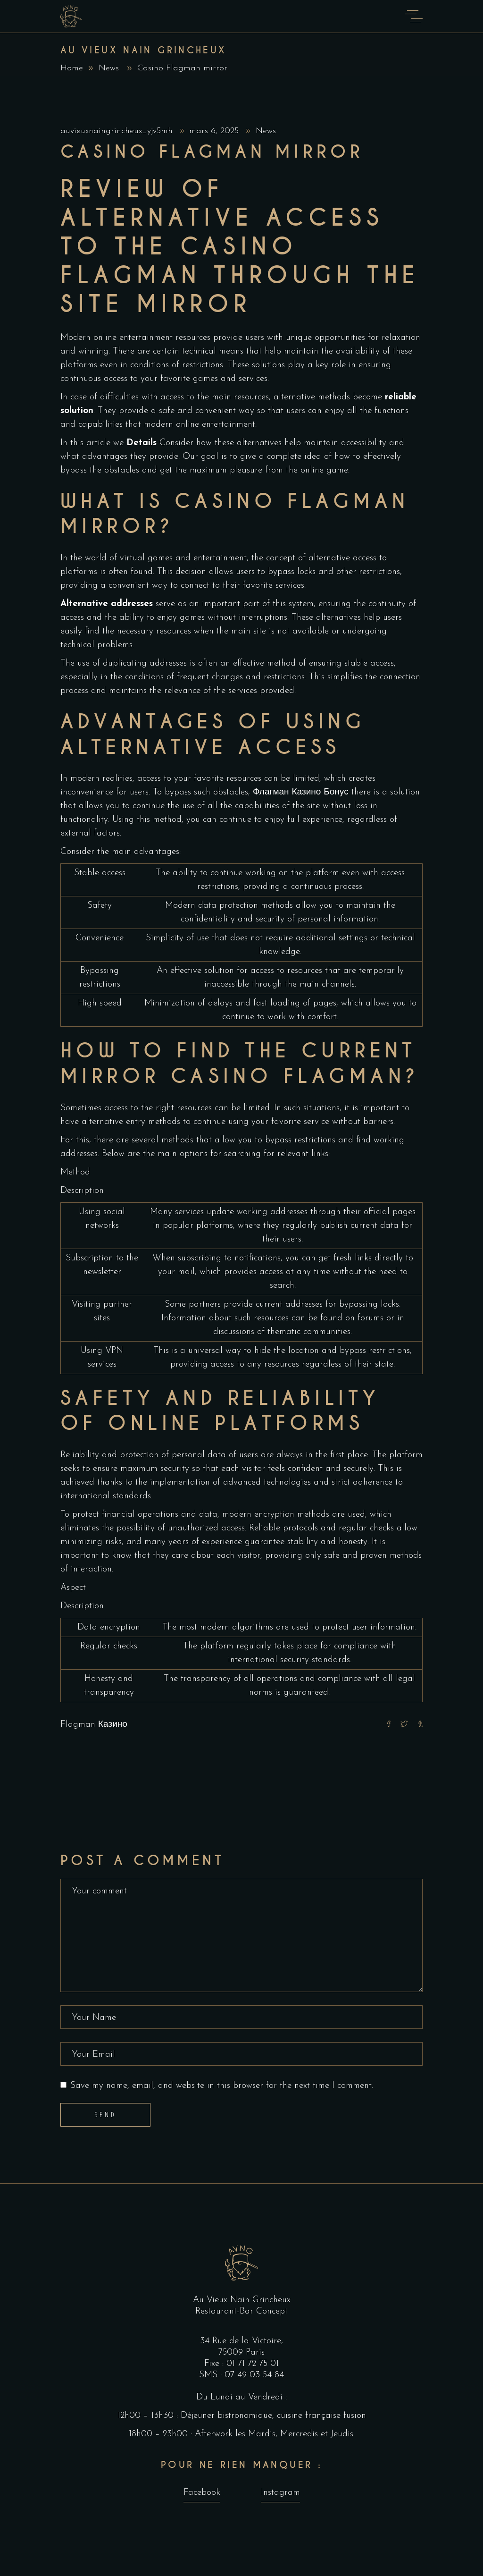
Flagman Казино (93, 1724)
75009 (232, 2352)
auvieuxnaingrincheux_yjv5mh (117, 131)
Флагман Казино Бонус (301, 792)
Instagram (280, 2492)
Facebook (201, 2492)
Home (71, 68)
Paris (255, 2352)
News (109, 68)
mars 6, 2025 (215, 131)
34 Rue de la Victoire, (241, 2341)
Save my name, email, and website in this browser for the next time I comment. (221, 2085)
